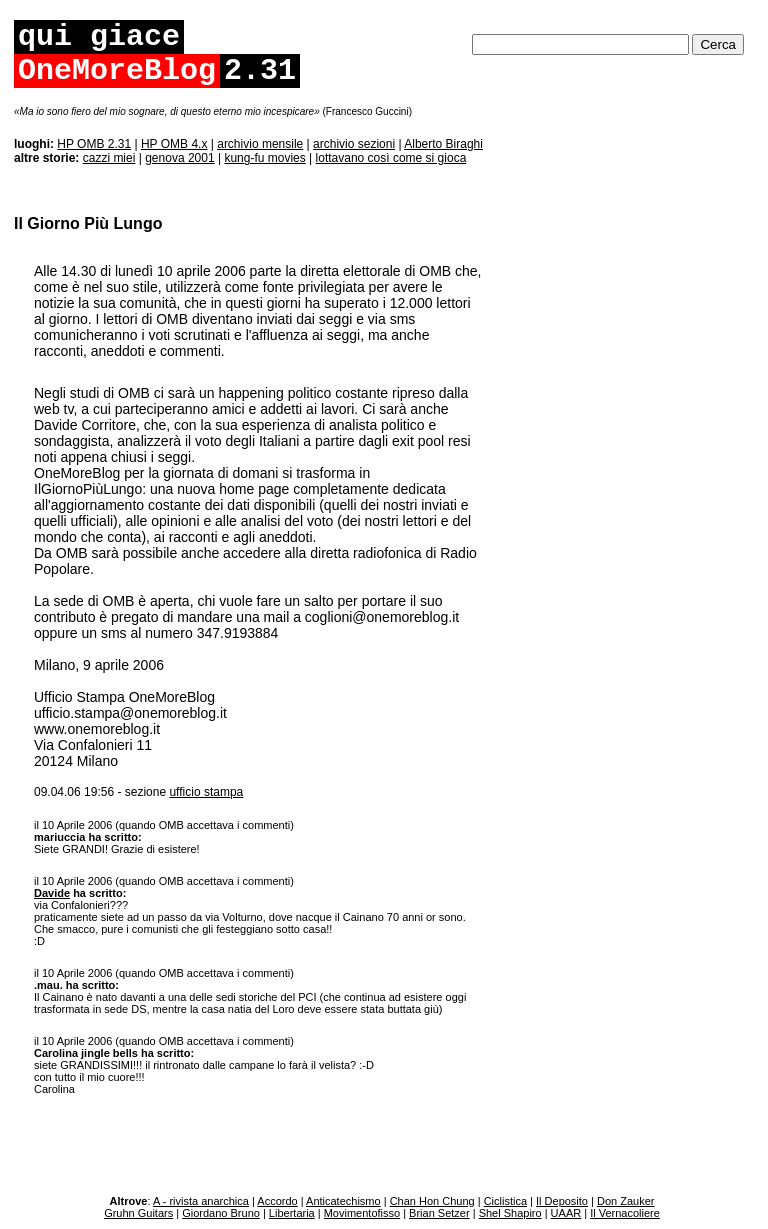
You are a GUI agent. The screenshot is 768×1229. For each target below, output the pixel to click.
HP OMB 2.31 (94, 144)
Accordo (277, 1201)
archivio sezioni (354, 144)
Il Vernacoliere (625, 1213)
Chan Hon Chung (432, 1201)
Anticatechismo (343, 1201)
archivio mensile (260, 144)
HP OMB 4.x (174, 144)
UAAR (566, 1213)
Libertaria (292, 1213)
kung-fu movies (264, 158)
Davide (52, 893)
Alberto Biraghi (443, 144)
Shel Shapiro (510, 1213)
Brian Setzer (439, 1213)
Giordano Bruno (221, 1213)
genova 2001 (179, 158)
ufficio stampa (206, 792)
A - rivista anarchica (201, 1201)
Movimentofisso (362, 1213)
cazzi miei (109, 158)
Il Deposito (562, 1201)
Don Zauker (625, 1201)
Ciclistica (505, 1201)
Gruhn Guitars (138, 1213)
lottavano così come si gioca (391, 158)
